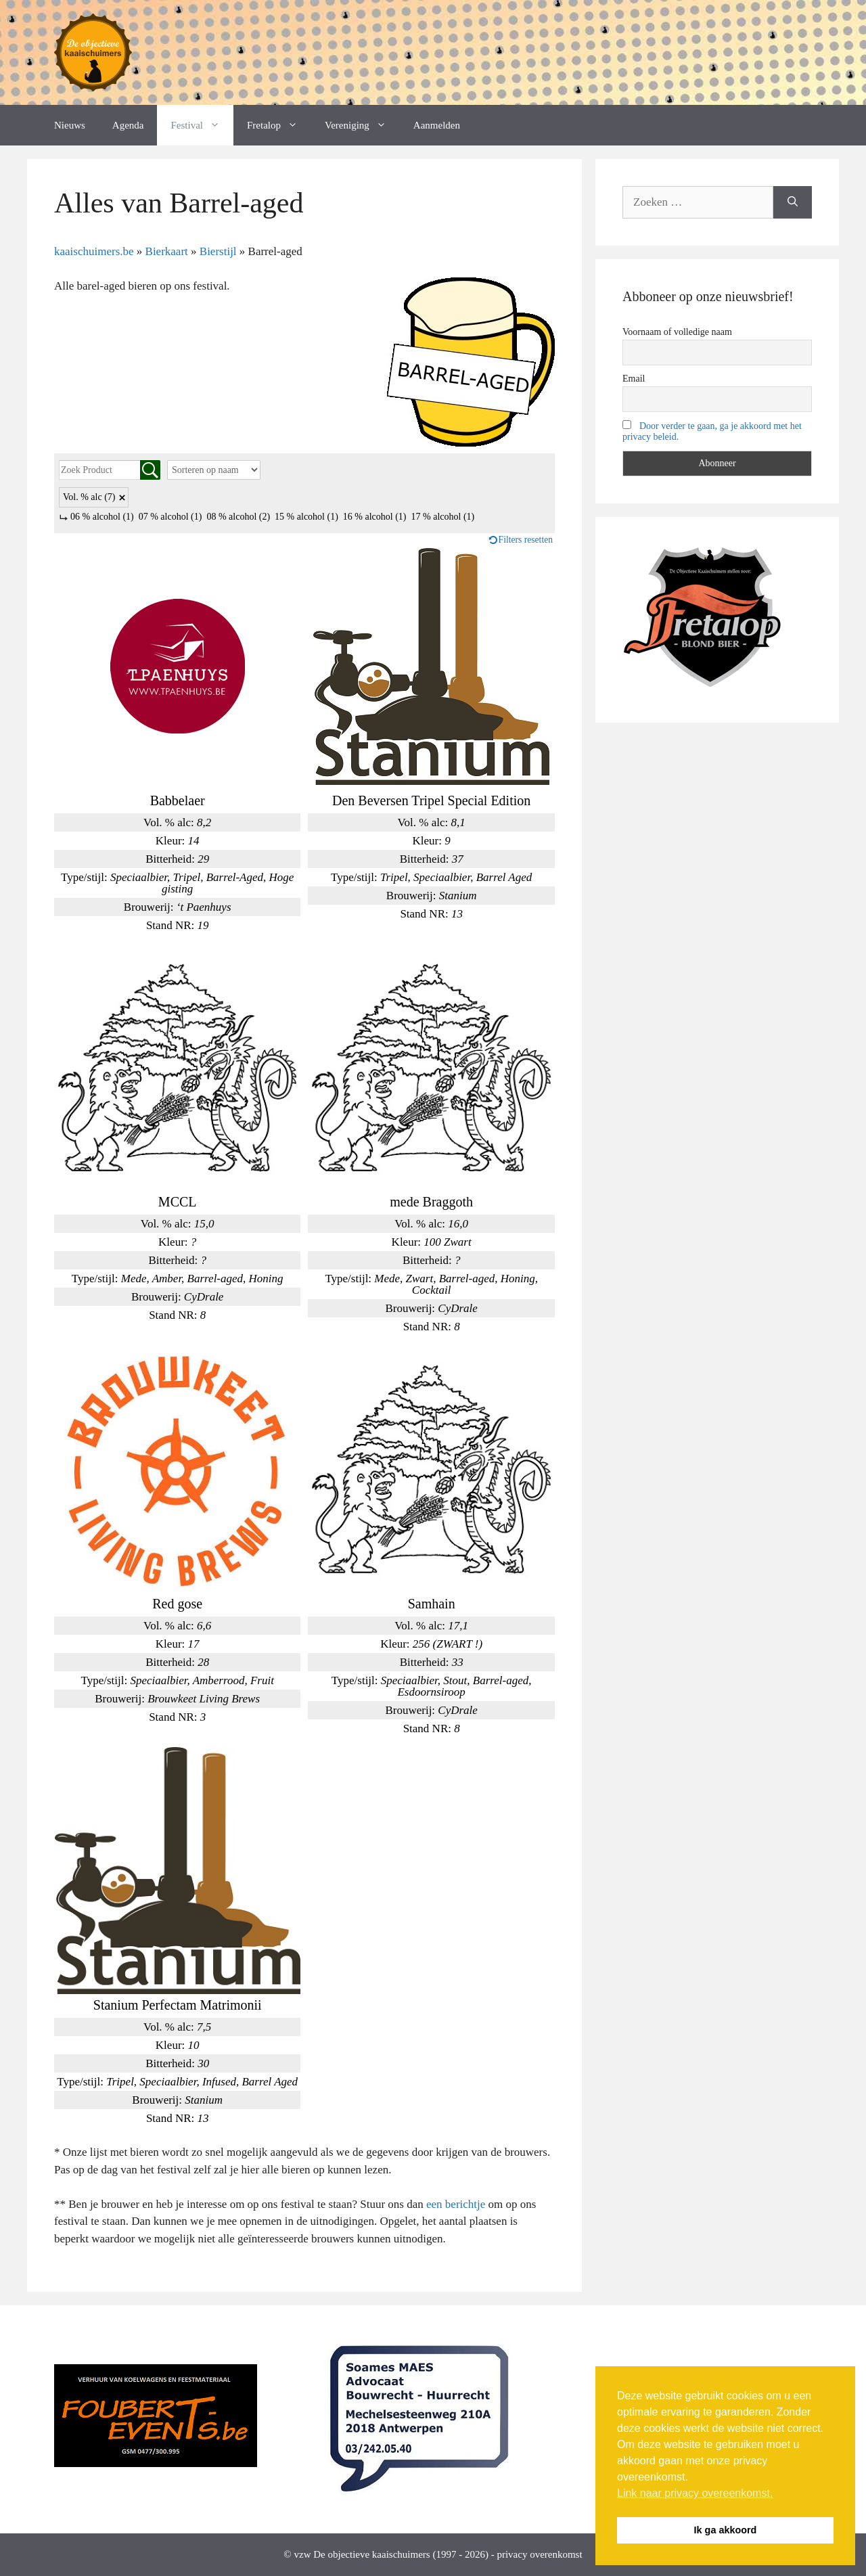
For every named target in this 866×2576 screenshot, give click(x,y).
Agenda (128, 125)
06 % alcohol (102, 517)
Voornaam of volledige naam (677, 332)
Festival (201, 125)
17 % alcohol (443, 517)
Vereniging (362, 125)
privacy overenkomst (539, 2554)
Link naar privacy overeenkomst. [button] (695, 2493)
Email (633, 379)
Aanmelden (436, 125)
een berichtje (455, 2204)
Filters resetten (526, 540)
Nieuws (69, 125)
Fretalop (279, 125)
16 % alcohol (375, 517)
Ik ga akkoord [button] (725, 2530)
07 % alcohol (170, 517)
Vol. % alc (89, 497)
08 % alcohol (238, 517)
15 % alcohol (306, 517)
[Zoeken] (792, 202)
